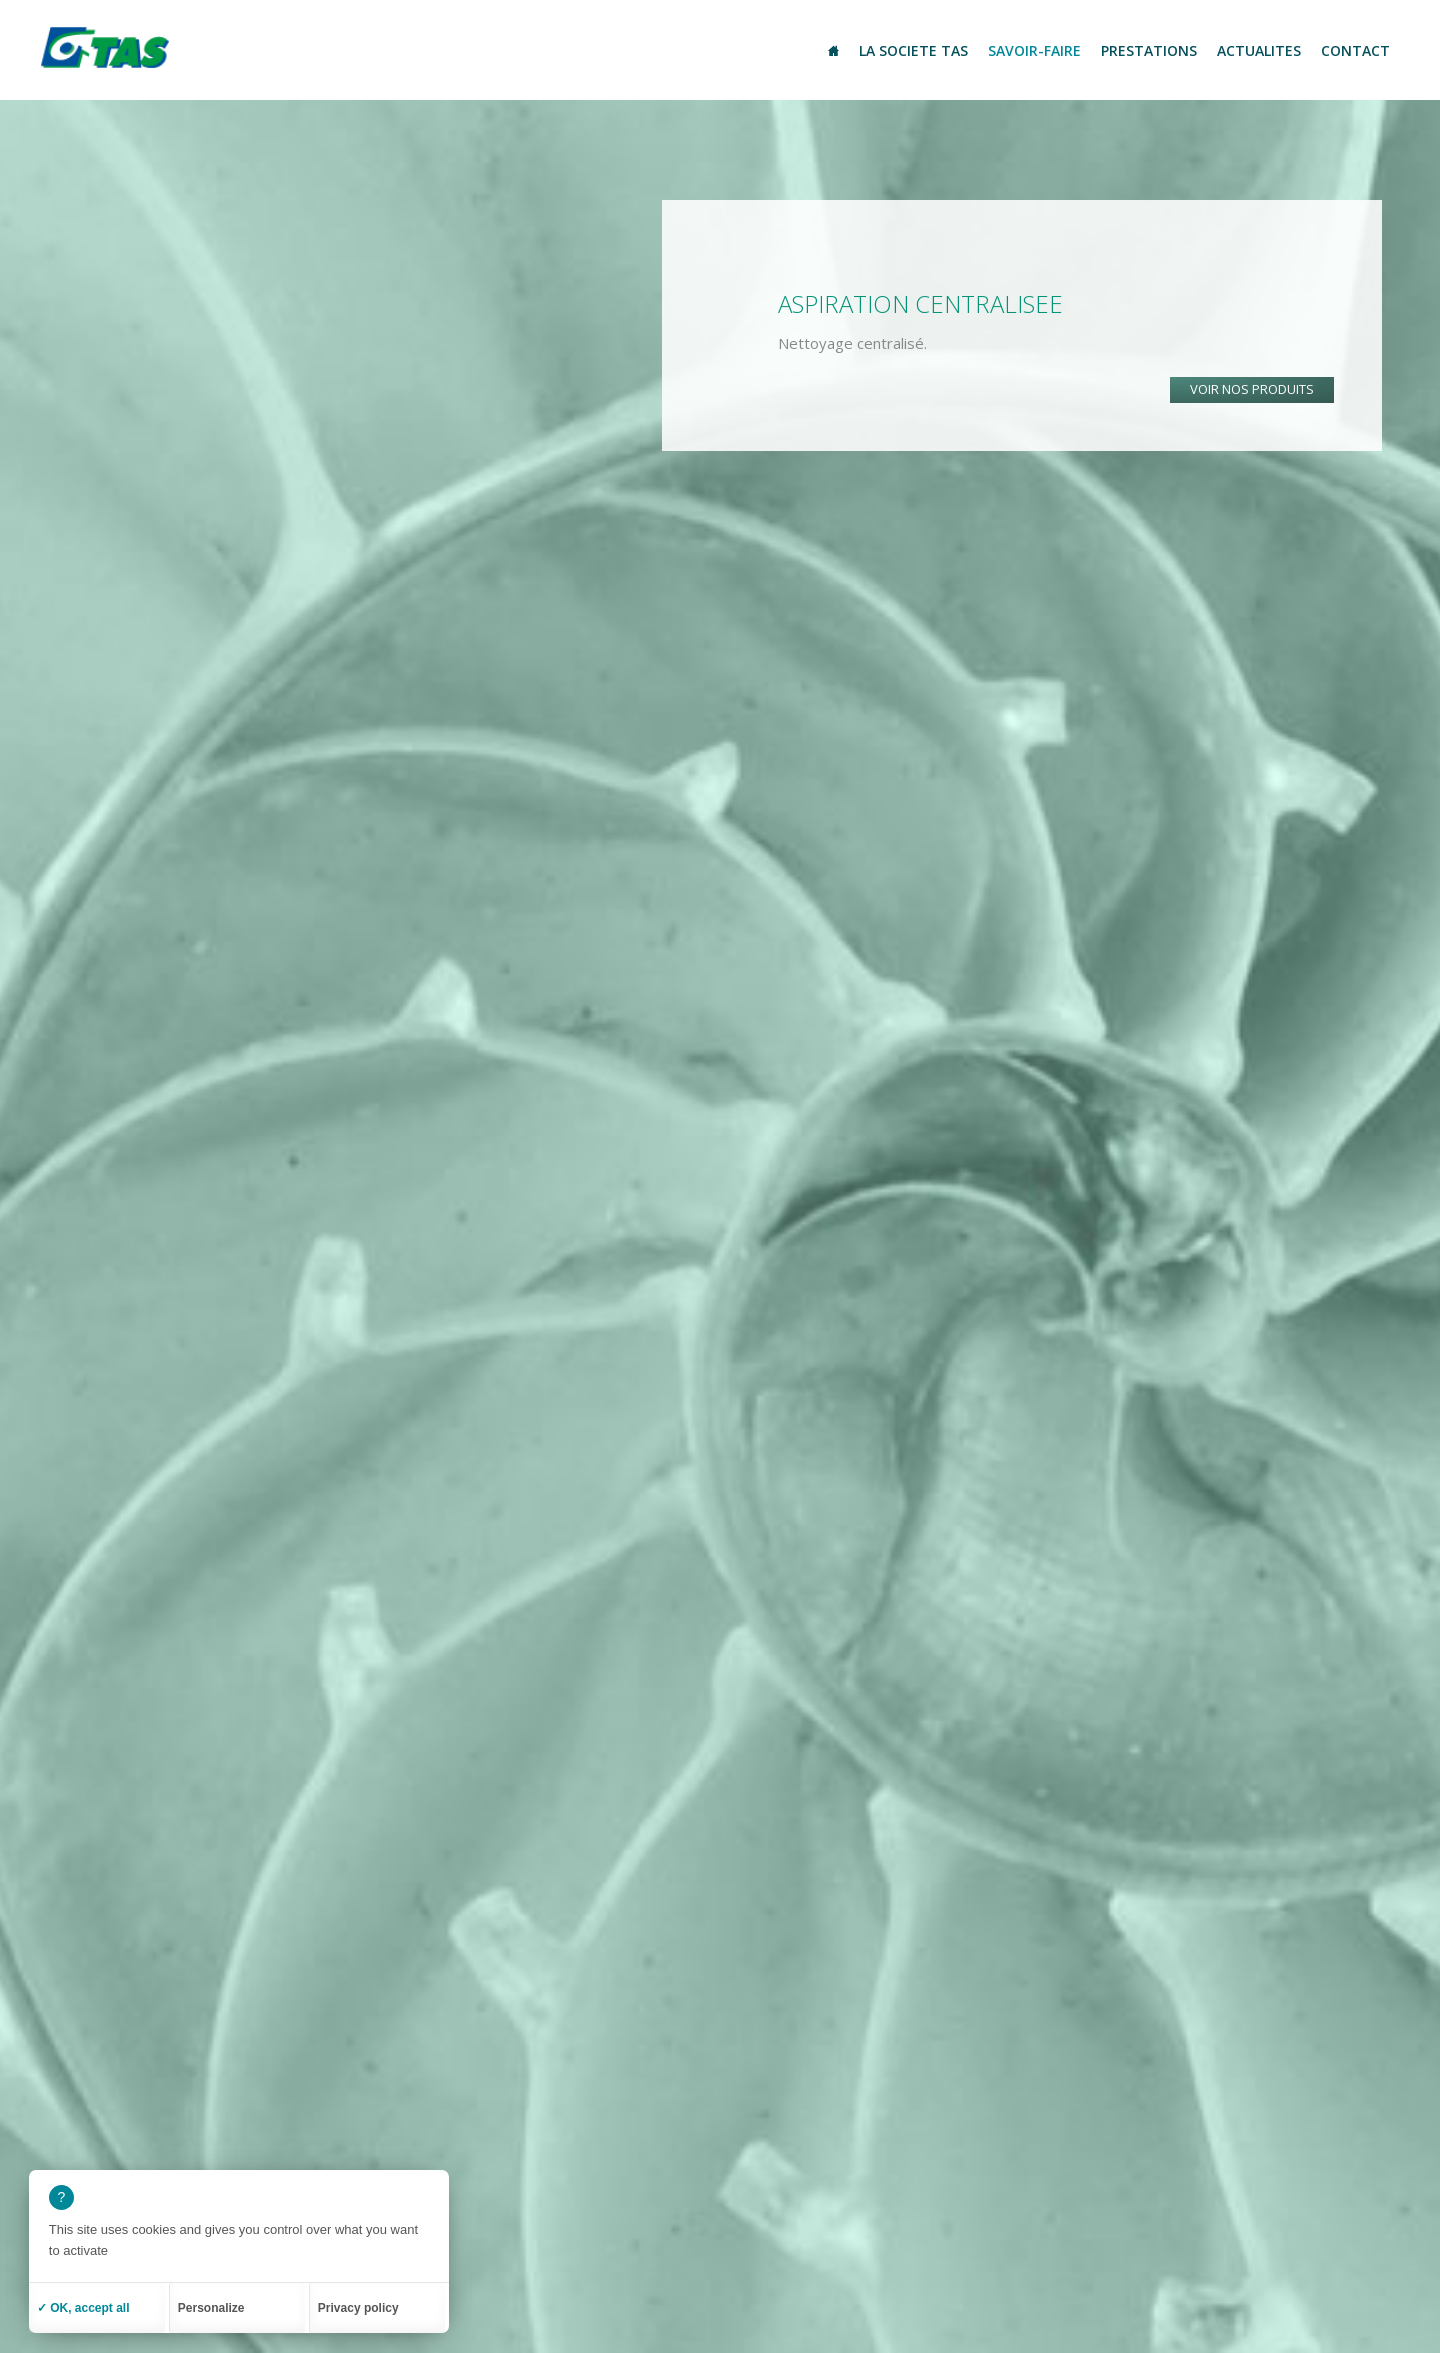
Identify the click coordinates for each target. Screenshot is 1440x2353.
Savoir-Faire (1034, 50)
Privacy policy (358, 2308)
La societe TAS (913, 50)
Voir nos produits (1252, 389)
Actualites (1259, 50)
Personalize (211, 2308)
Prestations (1149, 50)
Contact (1355, 50)
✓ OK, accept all (83, 2308)
